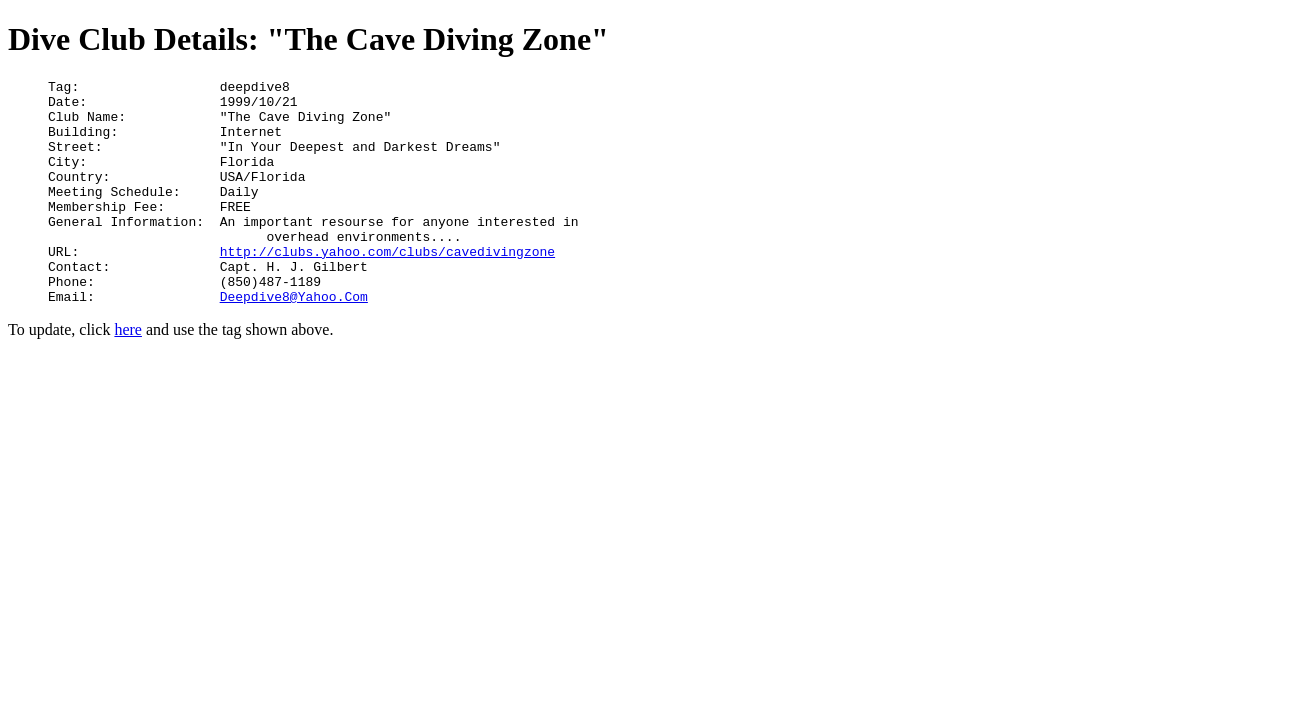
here (128, 374)
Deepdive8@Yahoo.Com (294, 341)
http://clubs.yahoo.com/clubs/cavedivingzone (387, 287)
